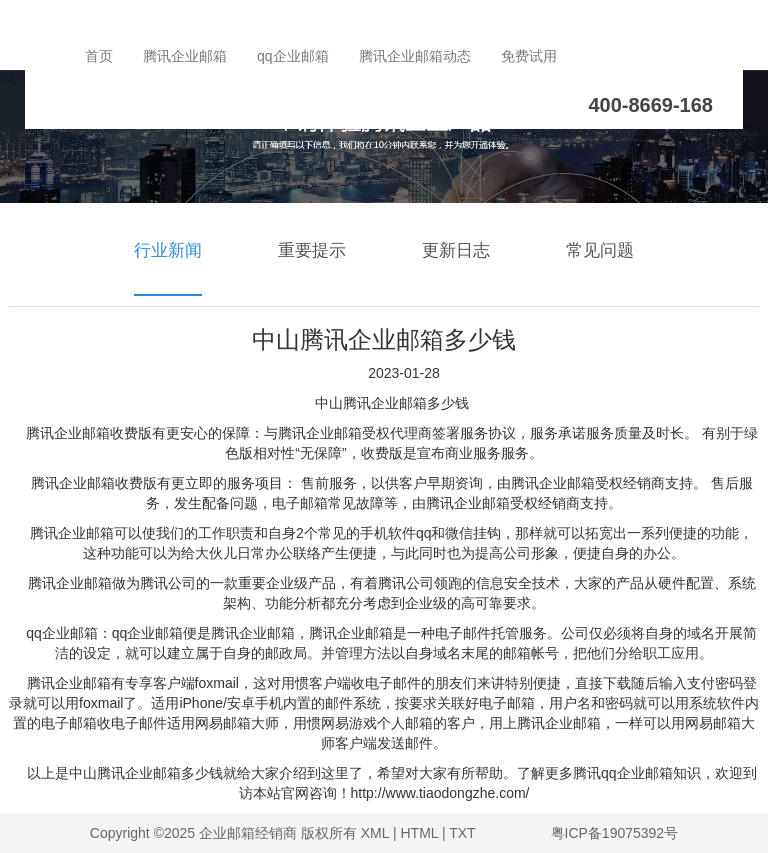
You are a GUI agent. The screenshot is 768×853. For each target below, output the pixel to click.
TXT (462, 833)
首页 (99, 56)
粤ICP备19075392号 (615, 833)
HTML (419, 833)
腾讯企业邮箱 (185, 56)
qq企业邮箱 (293, 56)
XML (375, 833)
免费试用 (529, 56)
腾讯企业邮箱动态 (415, 56)
